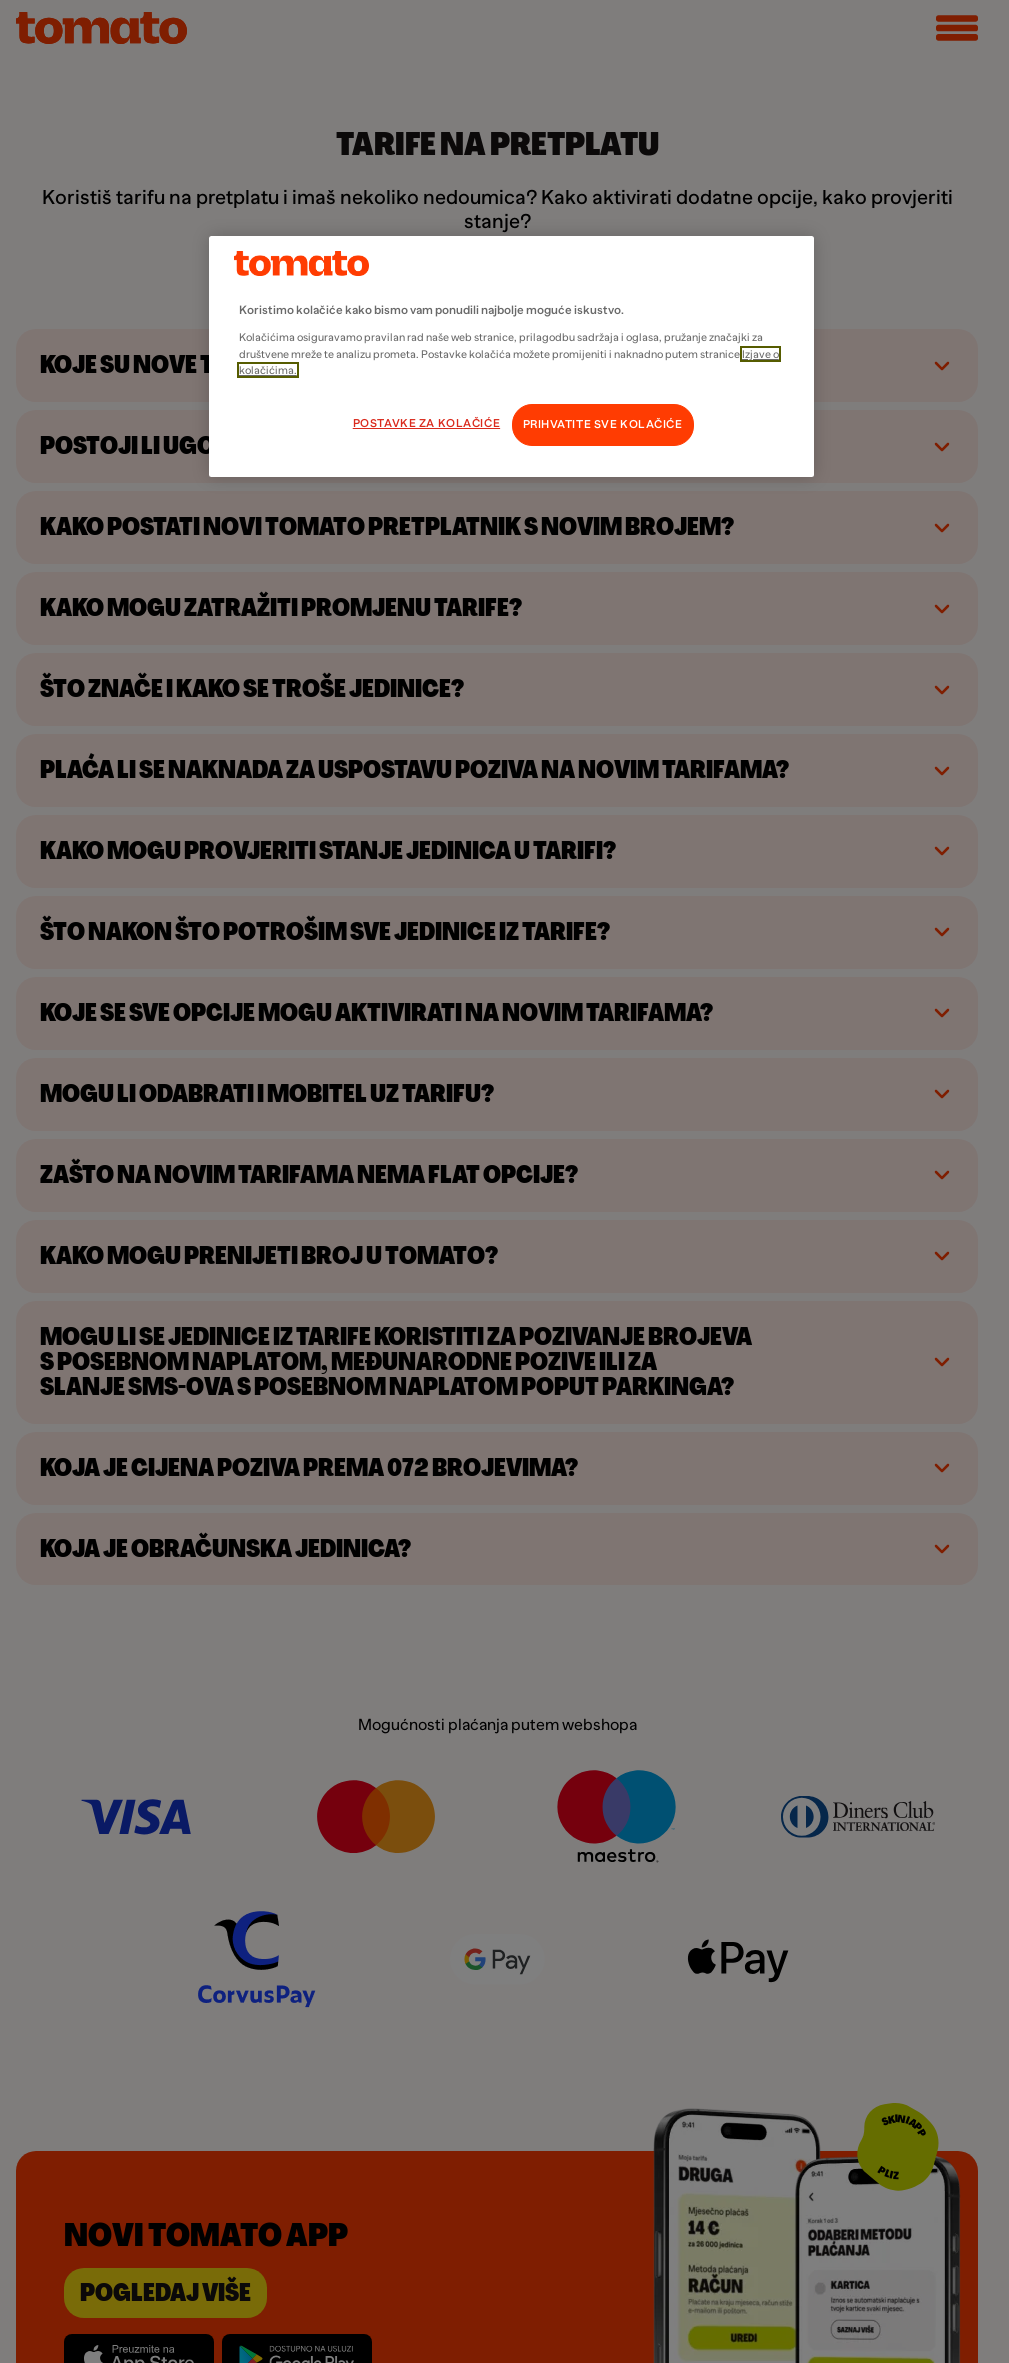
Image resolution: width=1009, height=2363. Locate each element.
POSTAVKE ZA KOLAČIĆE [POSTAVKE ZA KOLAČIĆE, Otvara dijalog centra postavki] (426, 423)
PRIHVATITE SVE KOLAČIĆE (603, 424)
